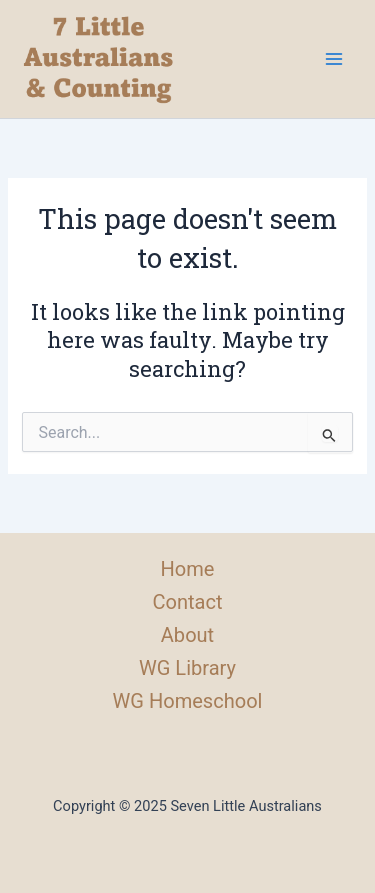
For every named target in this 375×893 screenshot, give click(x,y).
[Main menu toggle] (334, 59)
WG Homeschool (188, 701)
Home (188, 569)
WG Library (187, 668)
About (187, 635)
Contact (187, 602)
